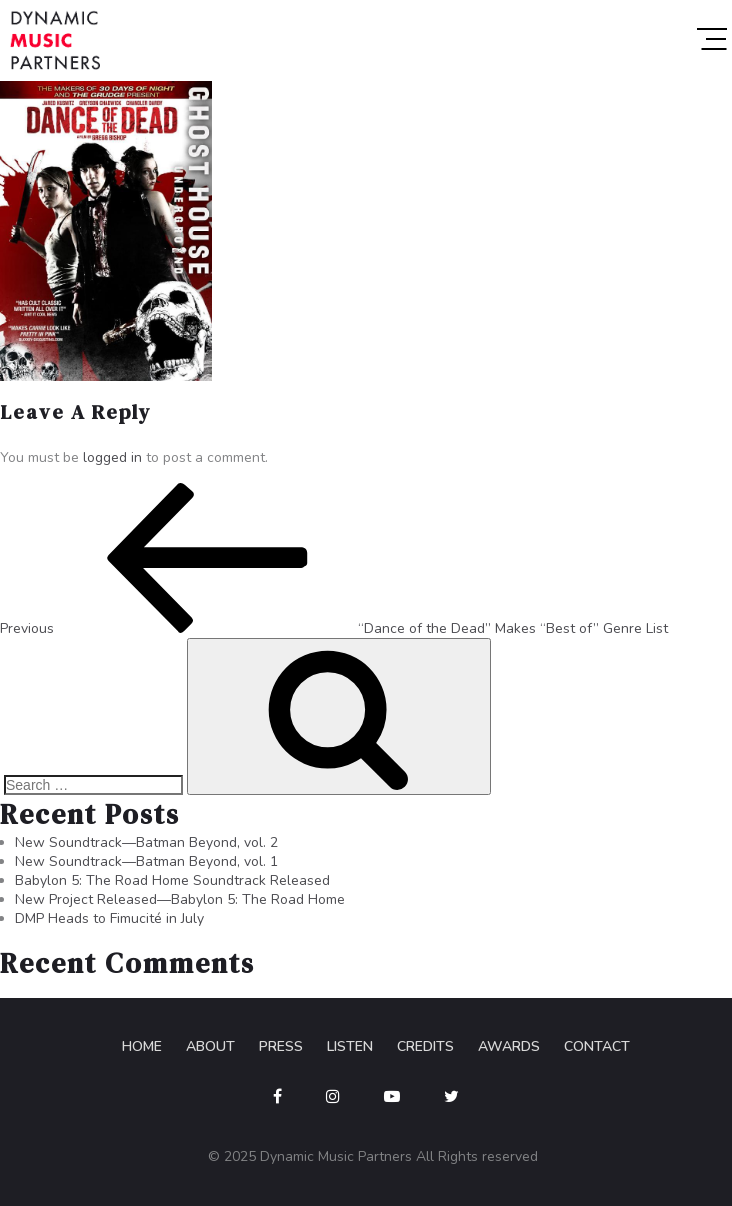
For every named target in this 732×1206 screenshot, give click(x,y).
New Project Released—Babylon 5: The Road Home (180, 899)
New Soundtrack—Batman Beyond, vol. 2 (146, 842)
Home (142, 1046)
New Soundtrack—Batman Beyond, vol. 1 (146, 861)
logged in (112, 457)
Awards (509, 1046)
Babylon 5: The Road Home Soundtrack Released (172, 880)
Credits (425, 1046)
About (210, 1046)
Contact (597, 1046)
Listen (350, 1046)
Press (281, 1046)
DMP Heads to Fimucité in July (109, 918)
